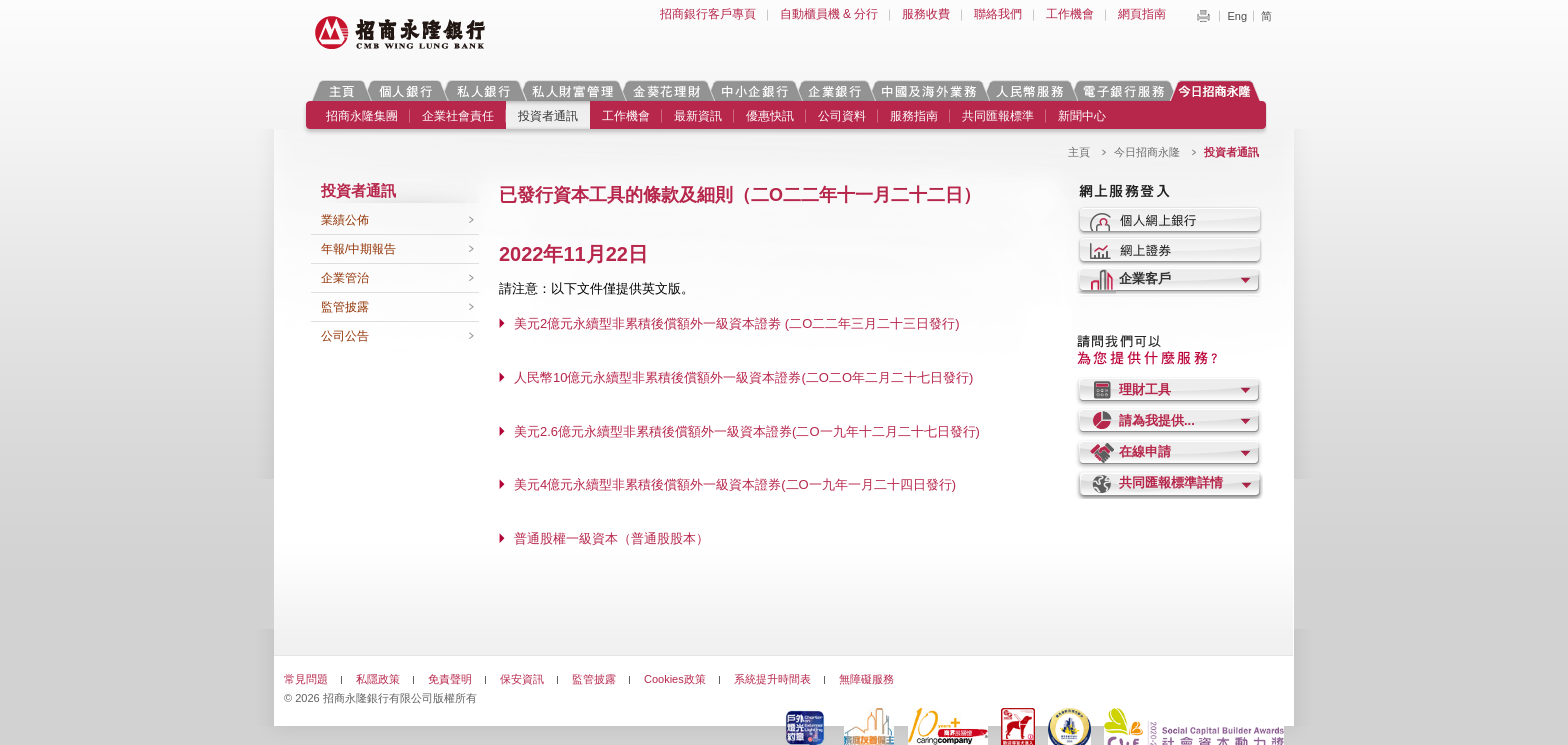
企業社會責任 (458, 116)
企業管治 (345, 278)
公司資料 (842, 116)
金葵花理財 (666, 90)
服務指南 (914, 116)
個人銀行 (405, 90)
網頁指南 (1142, 14)
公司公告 (345, 336)
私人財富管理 (572, 90)
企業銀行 (834, 90)
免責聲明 (450, 679)
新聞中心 (1082, 116)
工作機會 (1070, 14)
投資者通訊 (548, 116)
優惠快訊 (770, 116)
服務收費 (926, 14)
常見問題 (306, 679)
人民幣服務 (1029, 90)
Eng (1237, 16)
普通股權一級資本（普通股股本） (611, 538)
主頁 (341, 90)
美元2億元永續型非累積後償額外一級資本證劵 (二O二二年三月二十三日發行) (737, 323)
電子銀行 (1123, 90)
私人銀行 (483, 90)
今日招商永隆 (1218, 90)
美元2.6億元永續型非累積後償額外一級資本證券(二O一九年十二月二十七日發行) (747, 431)
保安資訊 (522, 679)
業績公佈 (345, 220)
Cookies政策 (675, 679)
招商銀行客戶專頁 (708, 14)
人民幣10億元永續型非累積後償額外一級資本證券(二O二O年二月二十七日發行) (743, 377)
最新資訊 (698, 116)
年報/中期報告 (358, 249)
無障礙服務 (866, 679)
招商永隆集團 (362, 116)
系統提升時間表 (772, 679)
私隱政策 (378, 679)
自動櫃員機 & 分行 (829, 14)
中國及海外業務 (928, 90)
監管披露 (345, 307)
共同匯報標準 (998, 116)
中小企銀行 (754, 90)
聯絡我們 (998, 14)
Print (1203, 16)
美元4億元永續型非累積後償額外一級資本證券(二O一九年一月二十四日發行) (735, 484)
